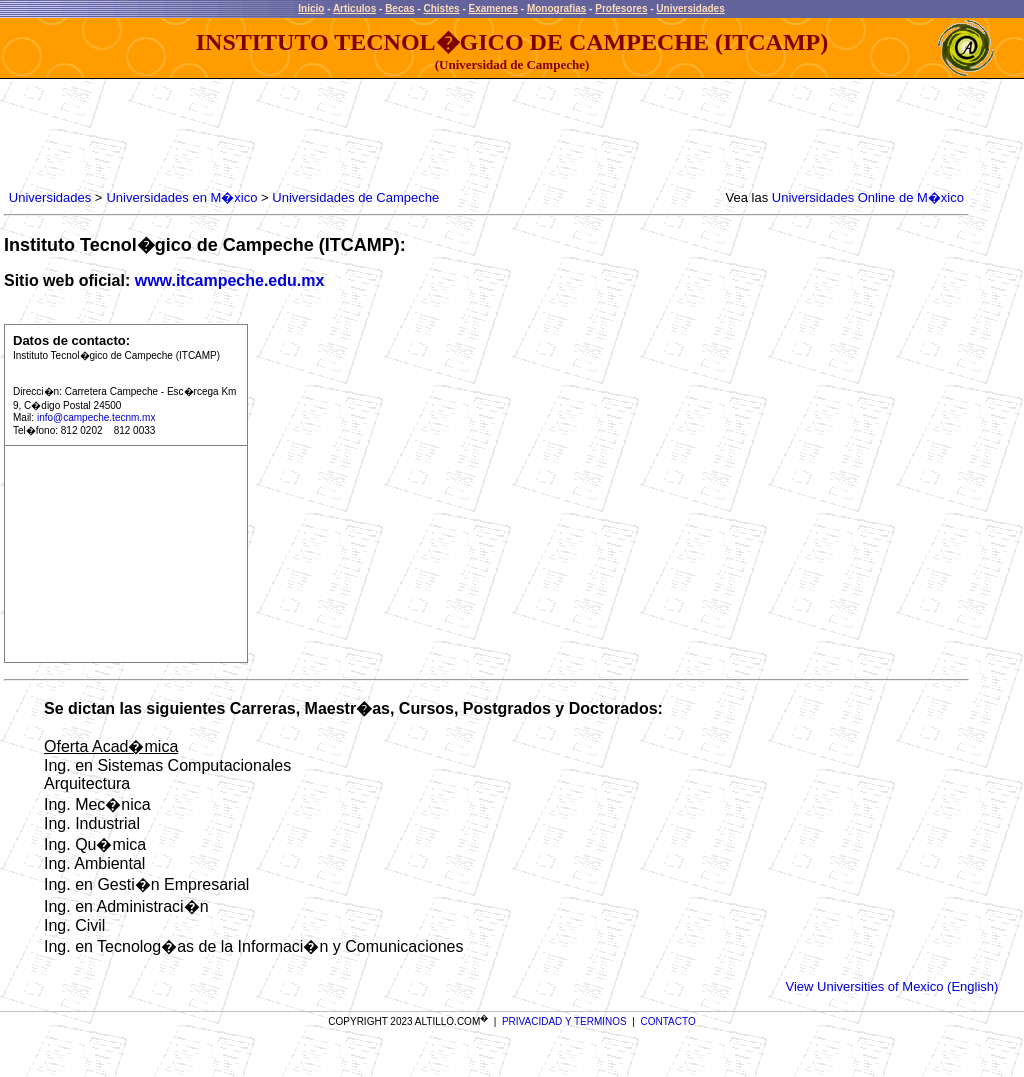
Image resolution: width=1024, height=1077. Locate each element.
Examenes (493, 8)
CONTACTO (668, 1021)
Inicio (311, 8)
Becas (399, 8)
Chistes (441, 8)
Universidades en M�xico (181, 197)
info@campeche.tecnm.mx (96, 417)
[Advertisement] (369, 135)
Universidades (690, 8)
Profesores (621, 8)
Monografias (556, 8)
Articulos (354, 8)
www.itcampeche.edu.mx (230, 280)
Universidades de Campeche (355, 197)
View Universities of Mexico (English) (892, 986)
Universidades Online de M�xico (868, 197)
